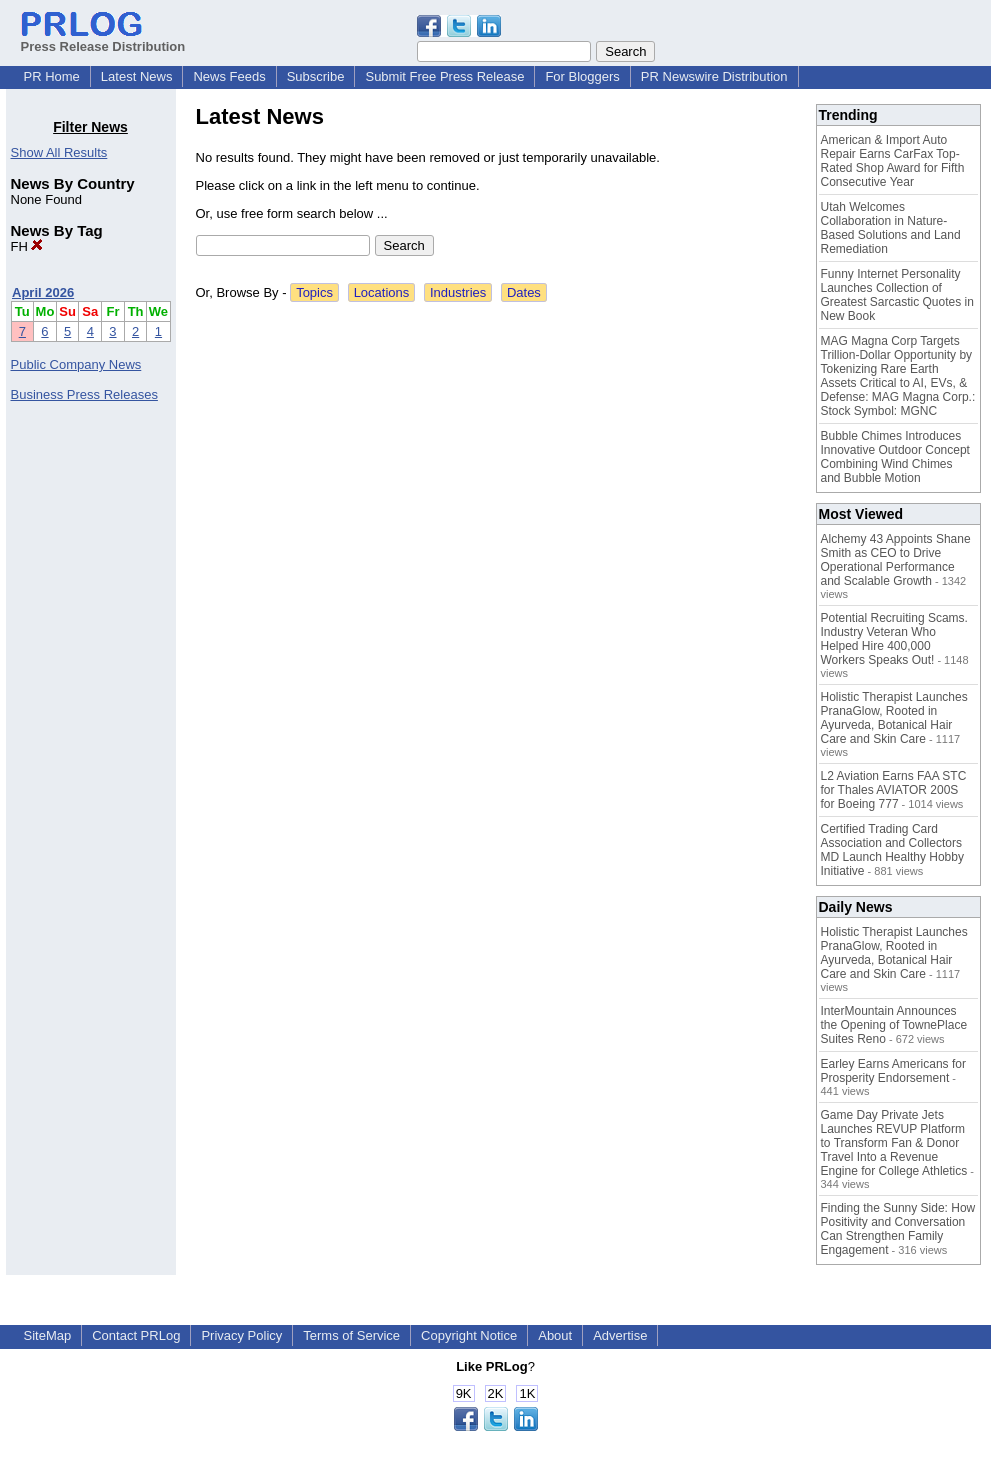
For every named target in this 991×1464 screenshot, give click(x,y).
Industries (458, 292)
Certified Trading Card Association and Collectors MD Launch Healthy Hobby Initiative (892, 850)
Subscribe (316, 76)
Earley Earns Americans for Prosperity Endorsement (893, 1071)
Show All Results (59, 152)
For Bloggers (582, 76)
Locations (382, 292)
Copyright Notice (469, 1335)
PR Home (52, 76)
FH (27, 246)
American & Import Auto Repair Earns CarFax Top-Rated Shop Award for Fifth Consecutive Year (893, 161)
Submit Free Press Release (444, 76)
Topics (314, 292)
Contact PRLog (136, 1335)
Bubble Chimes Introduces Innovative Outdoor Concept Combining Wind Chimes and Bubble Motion (895, 457)
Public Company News (76, 364)
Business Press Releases (84, 394)
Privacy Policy (241, 1335)
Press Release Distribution (103, 39)
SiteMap (48, 1335)
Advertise (620, 1335)
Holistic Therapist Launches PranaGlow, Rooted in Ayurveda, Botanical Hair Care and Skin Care (894, 718)
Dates (524, 292)
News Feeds (229, 76)
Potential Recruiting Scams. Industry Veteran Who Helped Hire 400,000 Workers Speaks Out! (894, 639)
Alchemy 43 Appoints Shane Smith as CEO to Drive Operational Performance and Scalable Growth (896, 560)
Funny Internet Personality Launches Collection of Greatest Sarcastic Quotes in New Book (897, 295)
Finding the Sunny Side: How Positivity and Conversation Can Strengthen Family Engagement (898, 1229)
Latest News (137, 76)
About (555, 1335)
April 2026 (43, 292)
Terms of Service (351, 1335)
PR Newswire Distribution (714, 76)
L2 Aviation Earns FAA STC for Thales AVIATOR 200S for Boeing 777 (894, 790)
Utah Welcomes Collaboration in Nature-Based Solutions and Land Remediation (891, 228)
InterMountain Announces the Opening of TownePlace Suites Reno (894, 1025)
